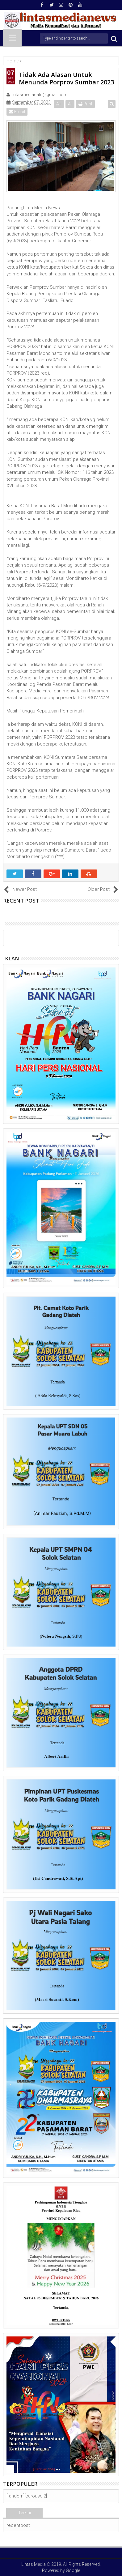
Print (85, 103)
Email (17, 111)
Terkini (24, 2512)
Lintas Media (33, 2564)
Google (73, 2570)
